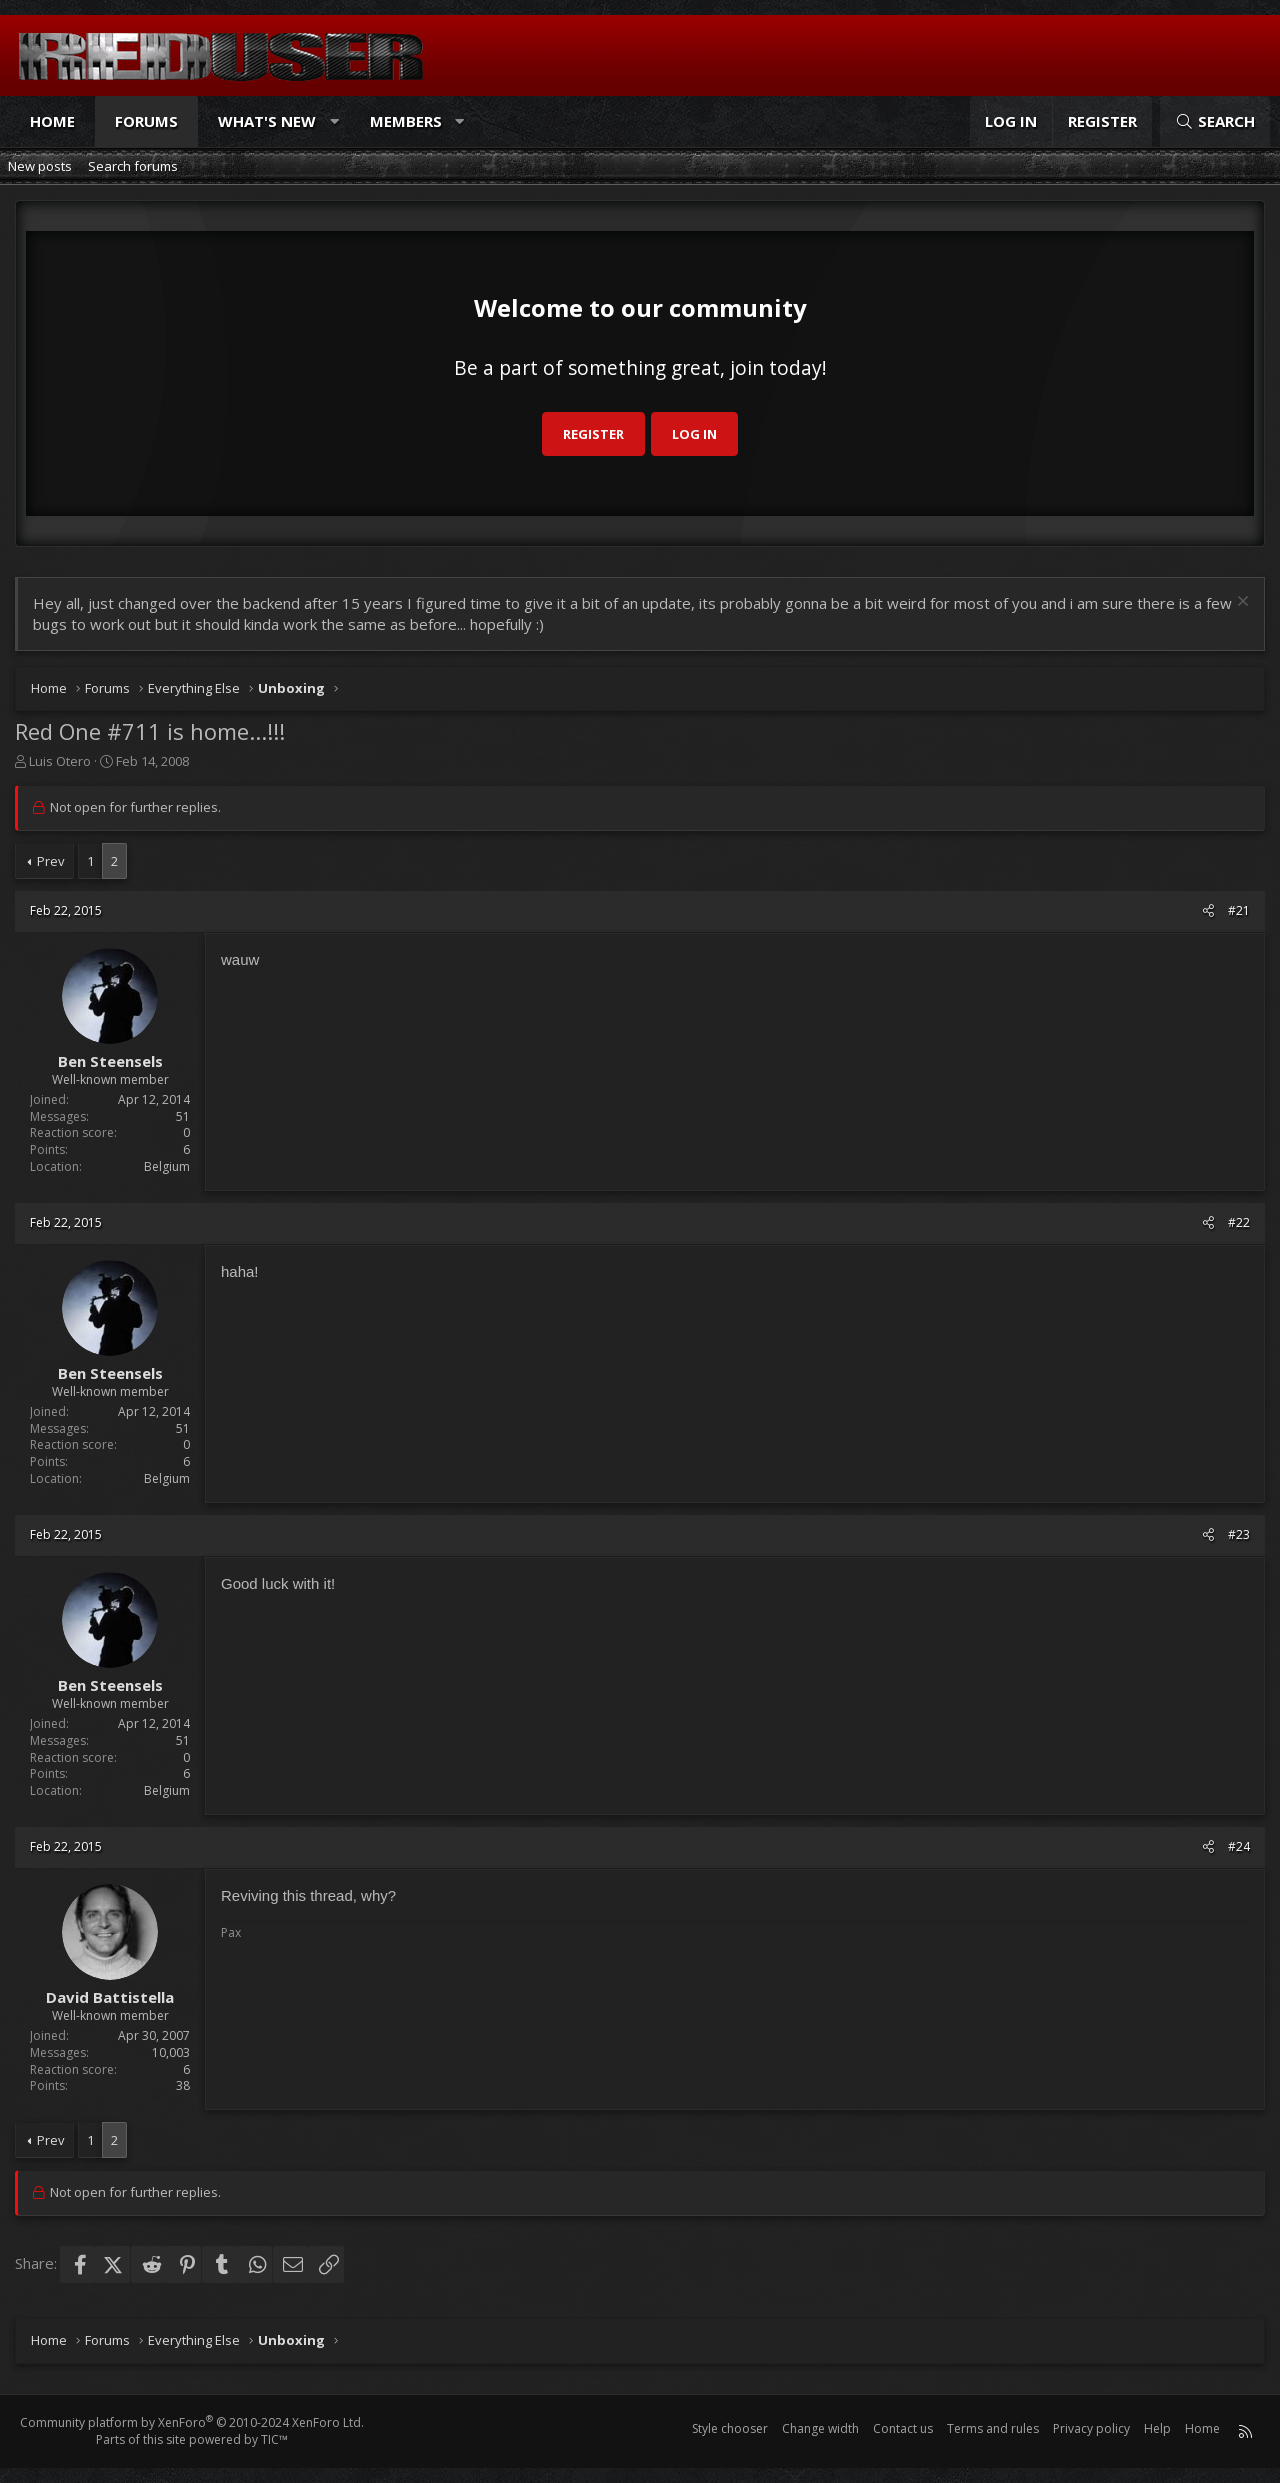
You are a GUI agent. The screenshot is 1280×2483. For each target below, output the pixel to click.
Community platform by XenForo (192, 2422)
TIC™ (274, 2439)
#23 (1239, 1534)
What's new (267, 121)
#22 (1239, 1222)
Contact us (903, 2428)
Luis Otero (60, 761)
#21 (1239, 910)
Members (406, 121)
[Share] (1208, 911)
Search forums (133, 166)
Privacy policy (1091, 2428)
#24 (1239, 1846)
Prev (51, 861)
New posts (40, 166)
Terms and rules (993, 2428)
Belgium (167, 1166)
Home (52, 121)
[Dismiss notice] (1240, 603)
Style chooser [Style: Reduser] (730, 2428)
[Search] (1215, 121)
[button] (334, 121)
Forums (146, 121)
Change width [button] (820, 2428)
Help (1157, 2428)
